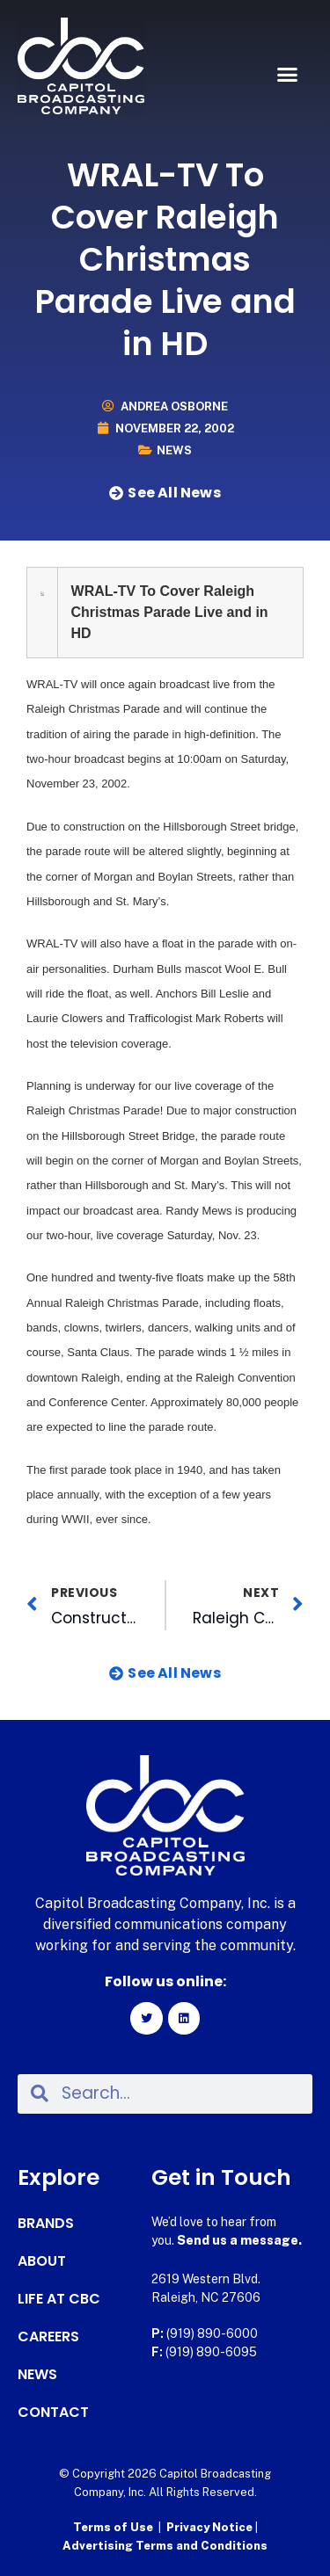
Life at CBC (59, 2299)
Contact (53, 2412)
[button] (287, 74)
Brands (46, 2223)
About (42, 2261)
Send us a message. (239, 2240)
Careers (48, 2337)
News (174, 450)
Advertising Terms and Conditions (165, 2545)
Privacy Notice (210, 2527)
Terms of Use (113, 2527)
